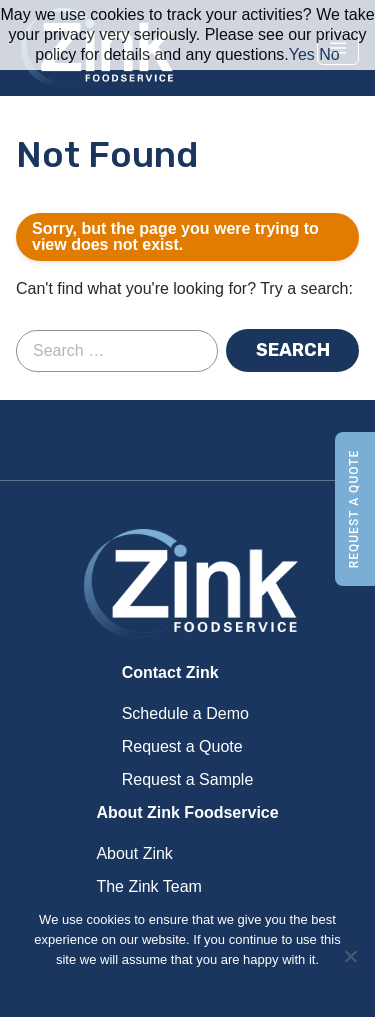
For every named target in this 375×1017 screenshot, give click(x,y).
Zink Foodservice (187, 585)
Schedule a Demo (185, 713)
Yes (302, 54)
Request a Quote (354, 508)
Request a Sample (188, 779)
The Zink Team (149, 886)
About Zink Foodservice (187, 812)
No (329, 54)
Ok (187, 985)
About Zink (134, 853)
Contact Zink (170, 672)
